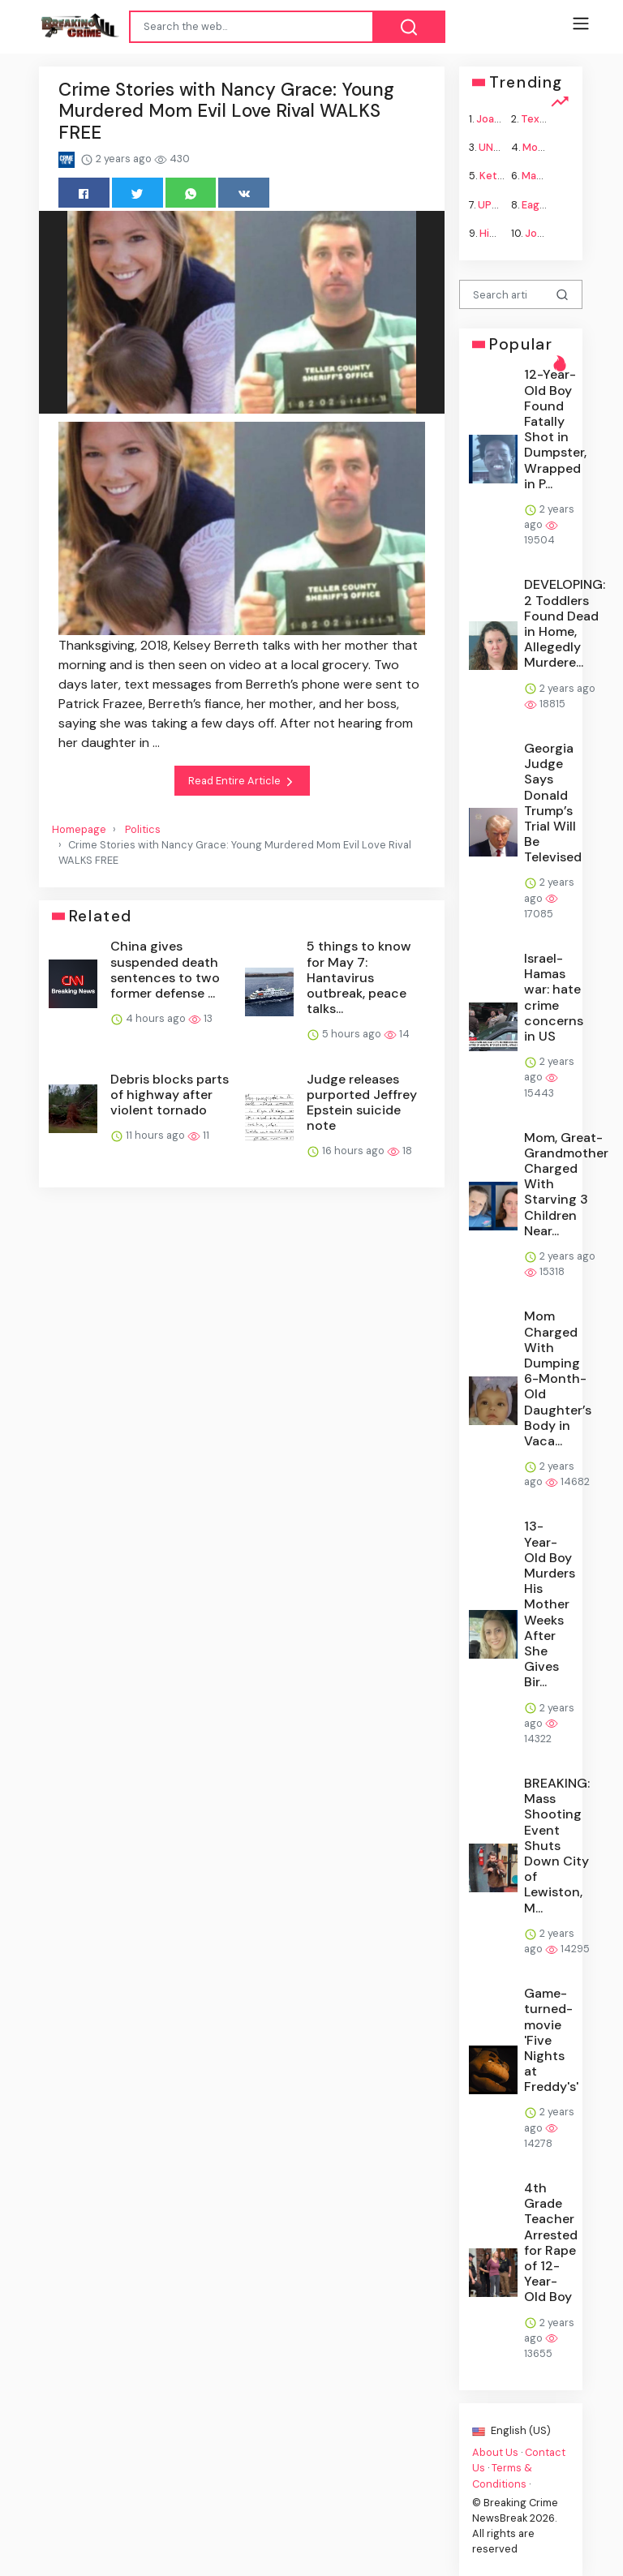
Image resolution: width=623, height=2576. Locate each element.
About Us (495, 2452)
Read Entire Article (242, 781)
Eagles (538, 204)
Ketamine (503, 175)
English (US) (511, 2430)
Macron (541, 175)
